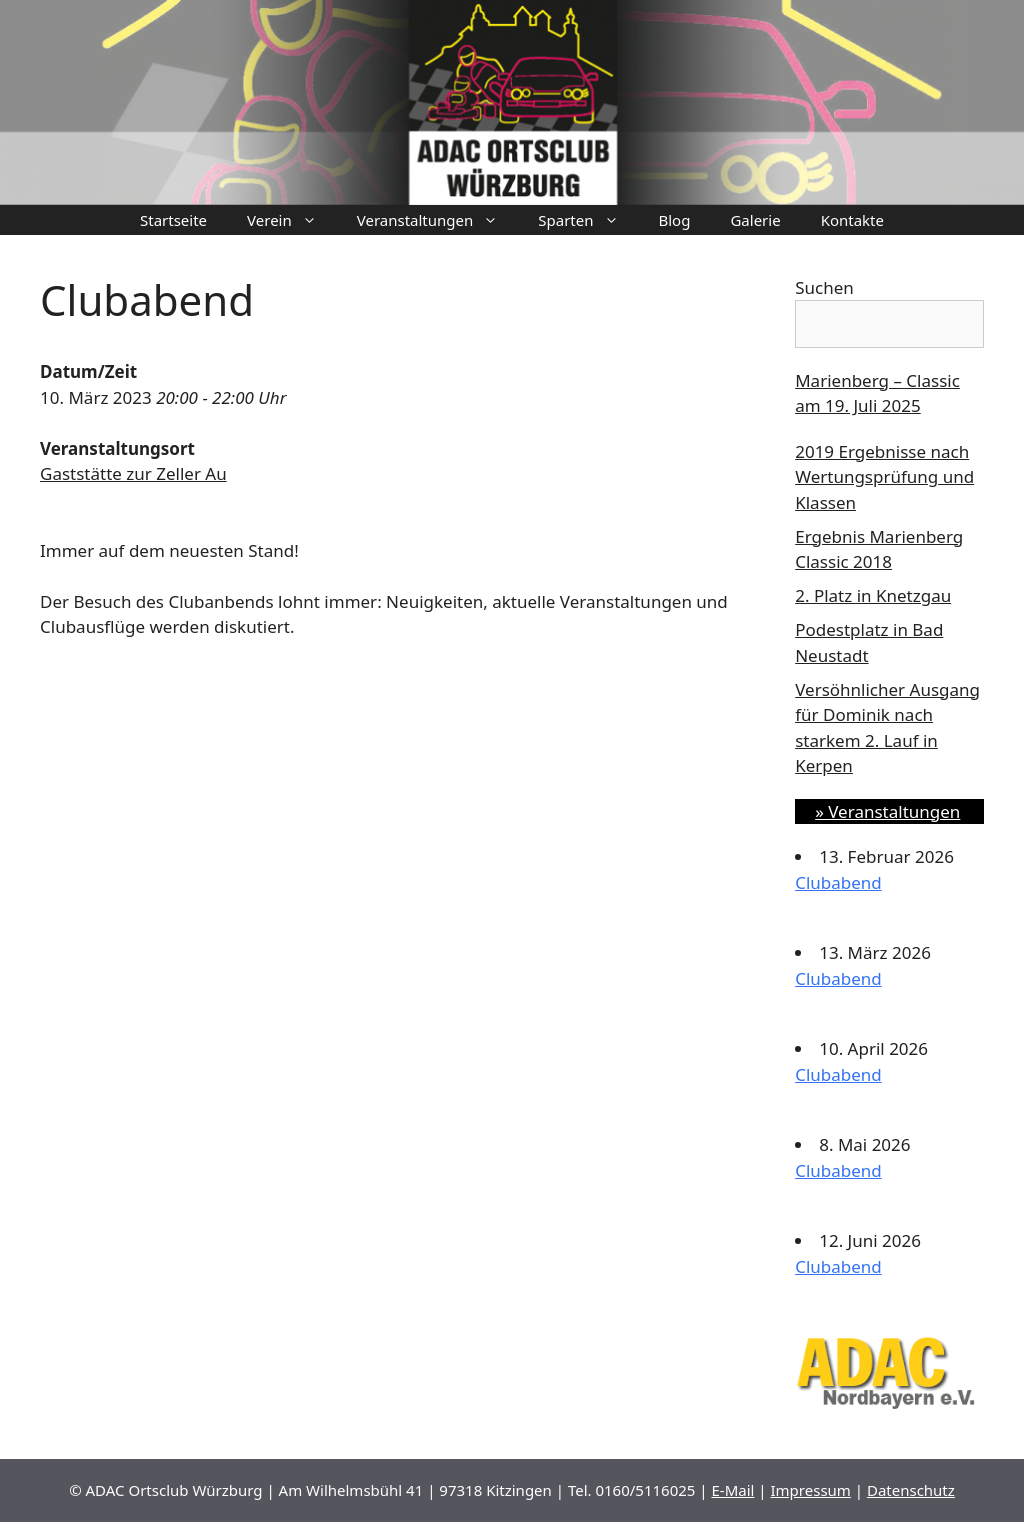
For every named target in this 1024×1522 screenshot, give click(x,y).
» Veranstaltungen (887, 811)
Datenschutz (911, 1490)
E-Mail (732, 1490)
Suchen (824, 287)
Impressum (811, 1490)
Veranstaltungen (438, 220)
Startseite (173, 220)
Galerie (755, 220)
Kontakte (852, 220)
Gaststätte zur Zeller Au (133, 473)
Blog (675, 220)
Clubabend (838, 882)
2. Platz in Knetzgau (873, 595)
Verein (292, 220)
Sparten (588, 220)
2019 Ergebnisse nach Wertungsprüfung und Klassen (884, 477)
